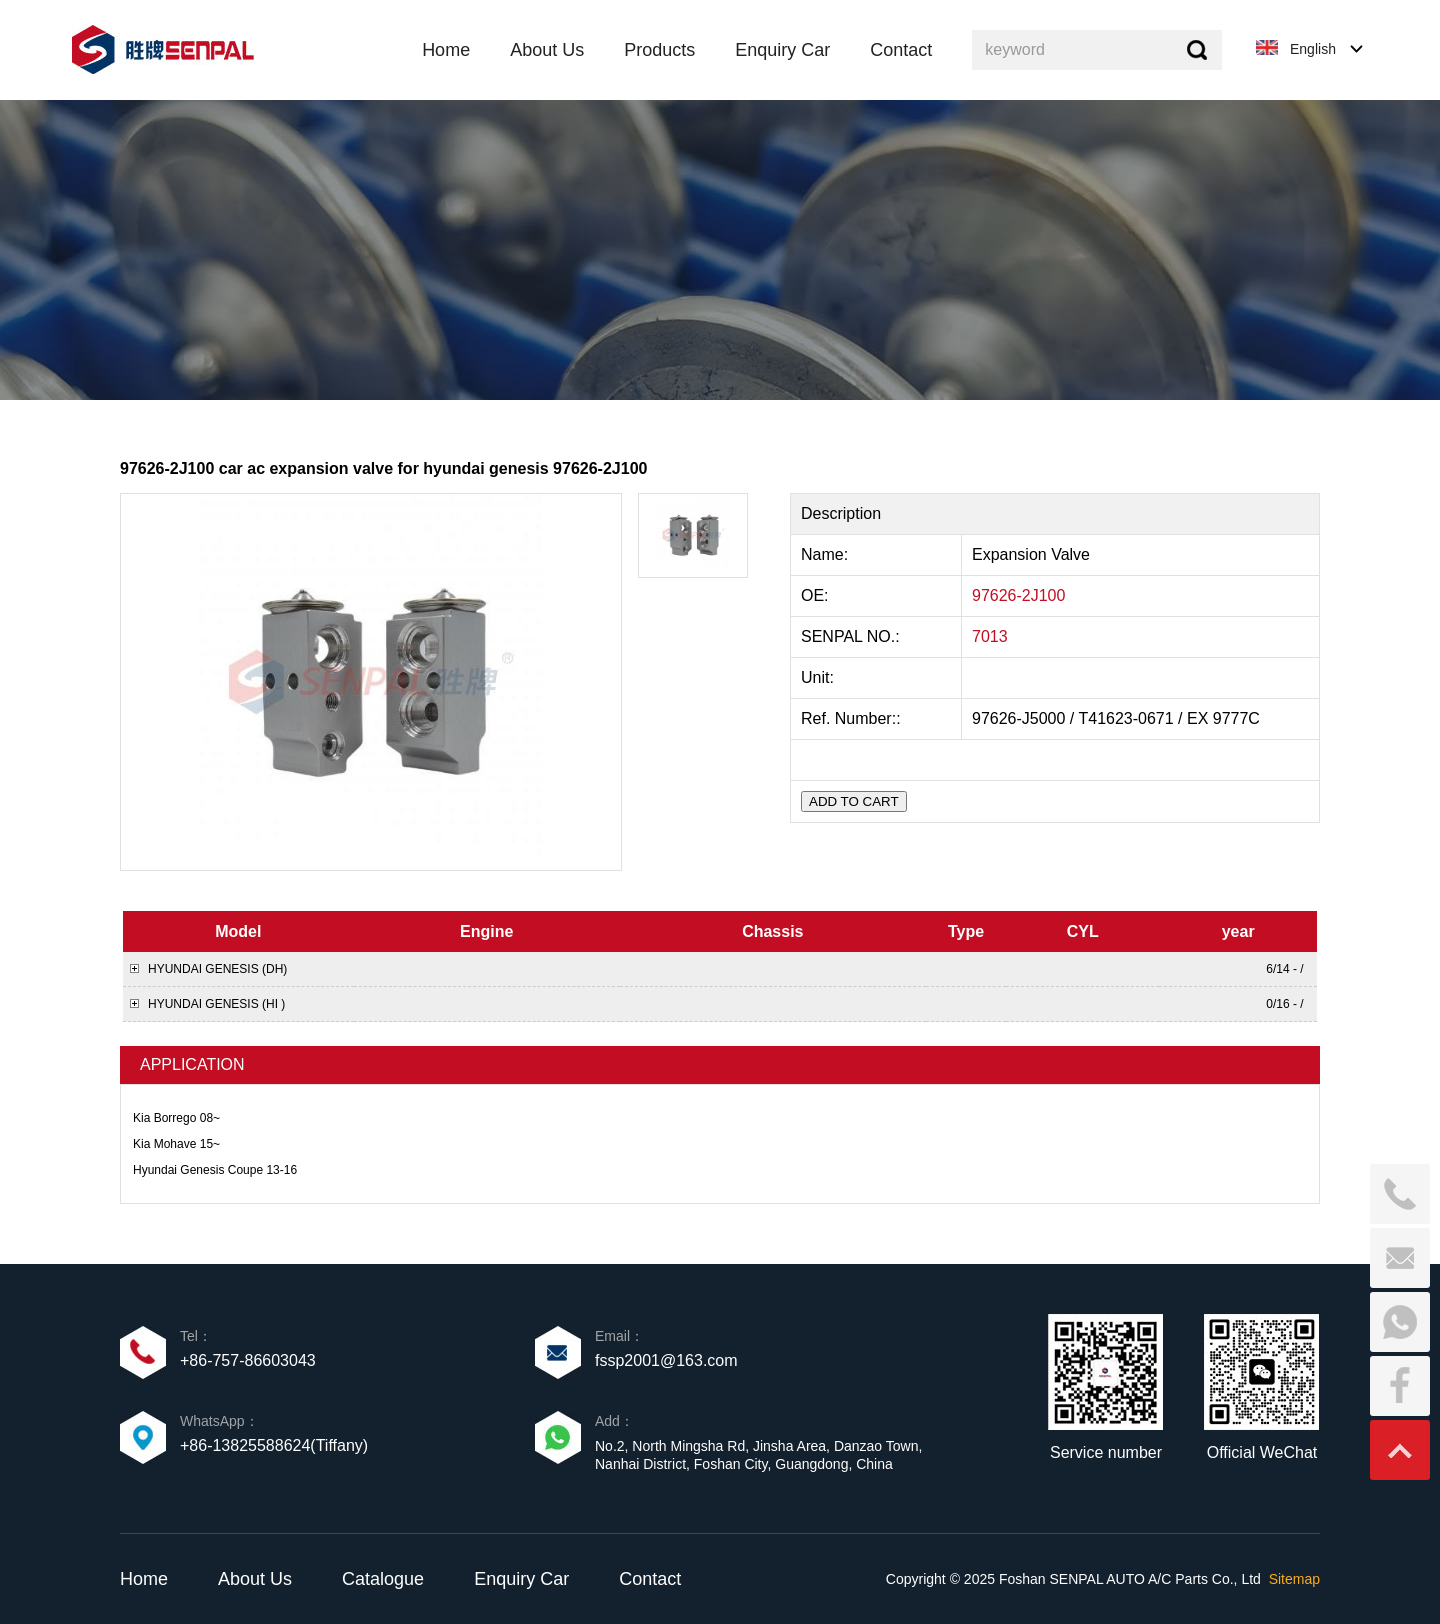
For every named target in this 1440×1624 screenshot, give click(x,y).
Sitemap (1294, 1579)
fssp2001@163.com (666, 1360)
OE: (817, 595)
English (1313, 49)
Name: (827, 554)
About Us (255, 1579)
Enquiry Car (521, 1579)
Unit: (819, 677)
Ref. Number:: (853, 718)
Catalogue (383, 1579)
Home (144, 1579)
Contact (650, 1579)
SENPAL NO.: (850, 636)
